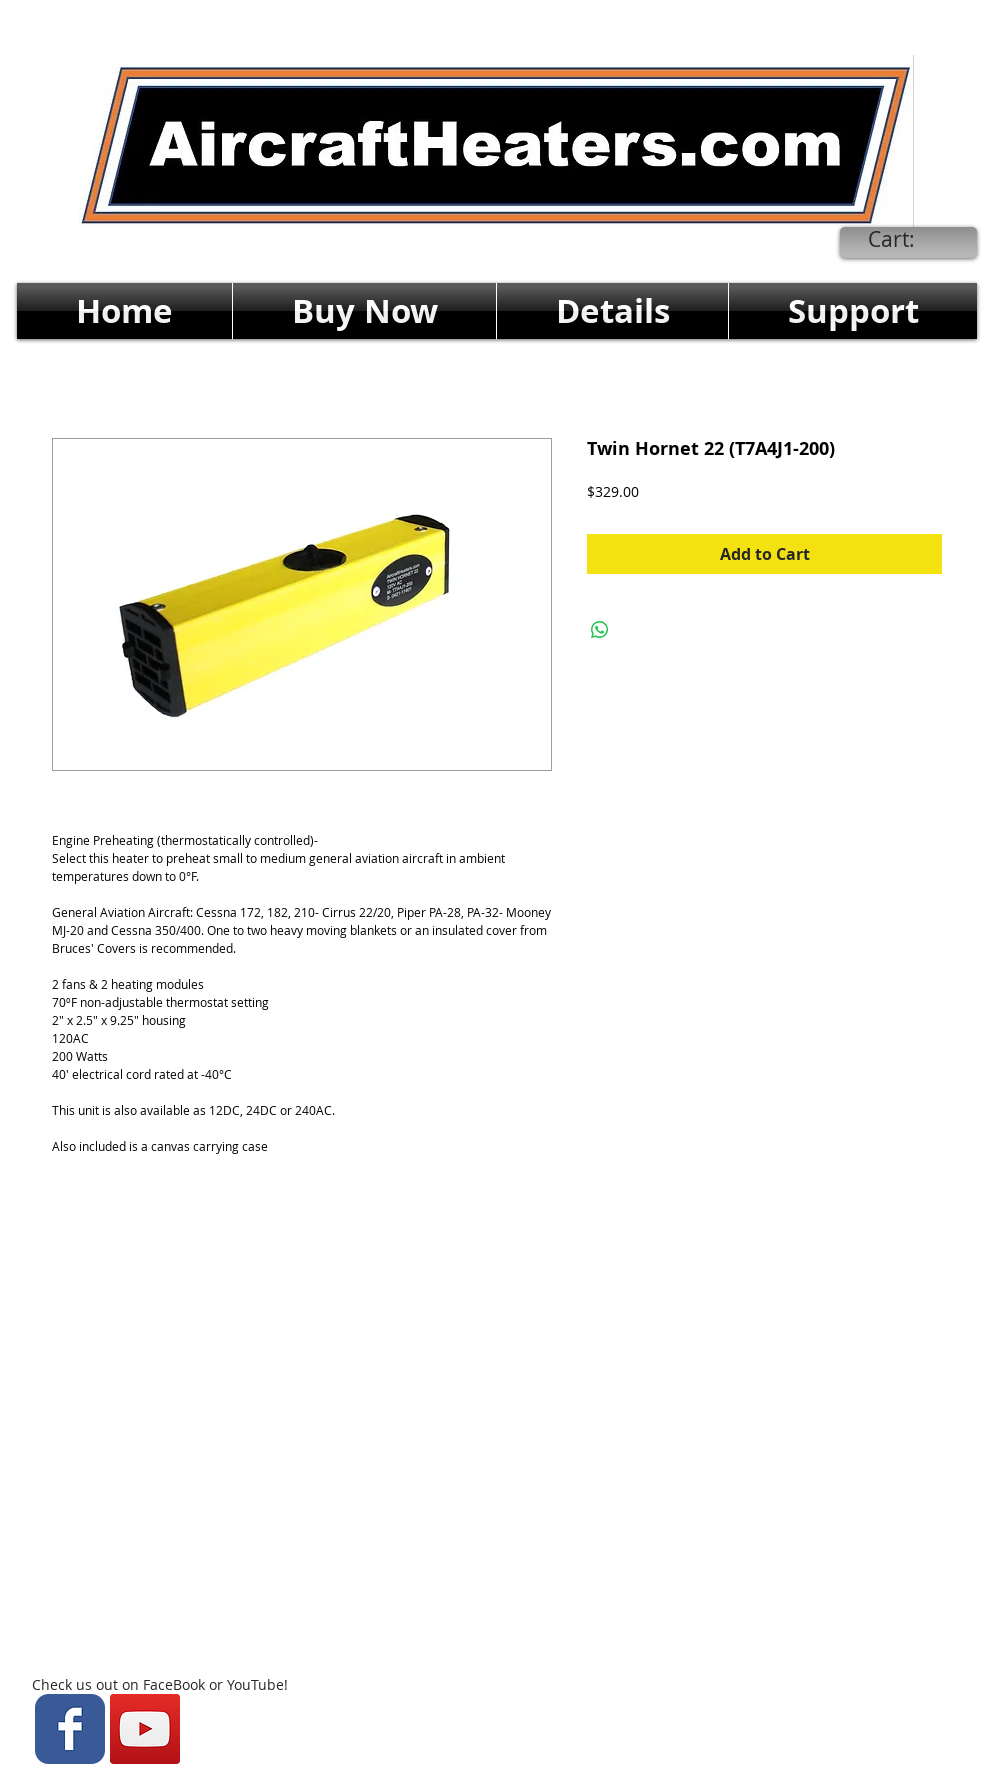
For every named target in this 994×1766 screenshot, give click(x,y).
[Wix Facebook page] (70, 1729)
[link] (907, 240)
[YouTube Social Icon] (145, 1729)
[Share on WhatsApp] (600, 630)
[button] (364, 311)
